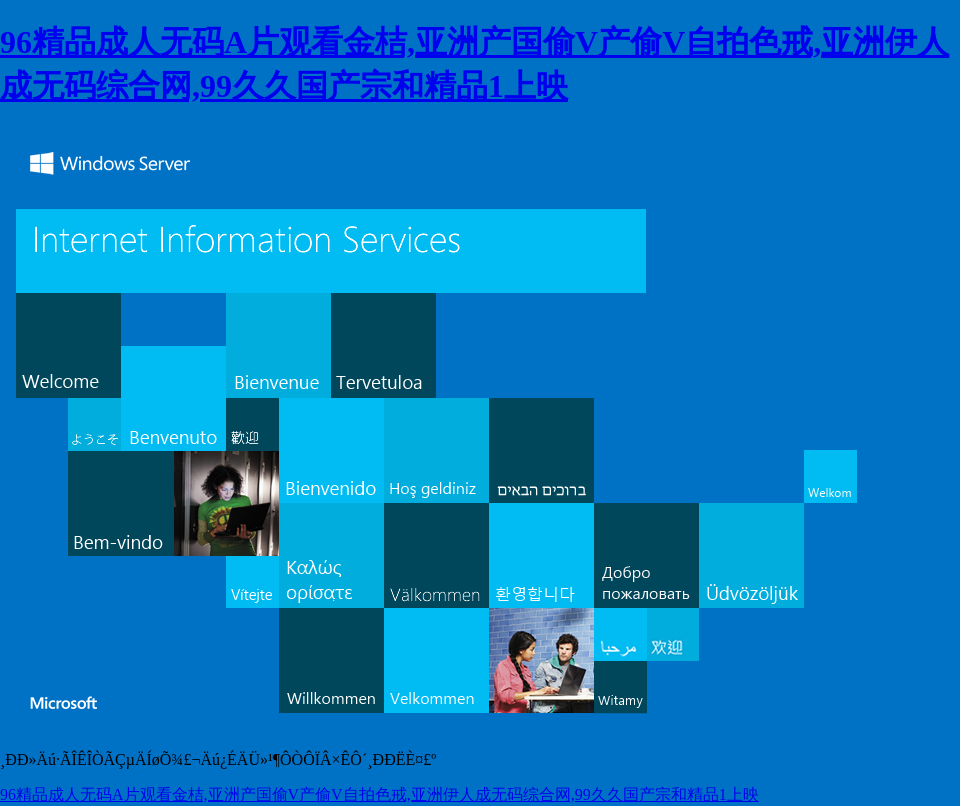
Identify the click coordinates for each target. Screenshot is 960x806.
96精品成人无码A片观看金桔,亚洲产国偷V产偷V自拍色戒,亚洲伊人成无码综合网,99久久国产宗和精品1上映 (379, 794)
